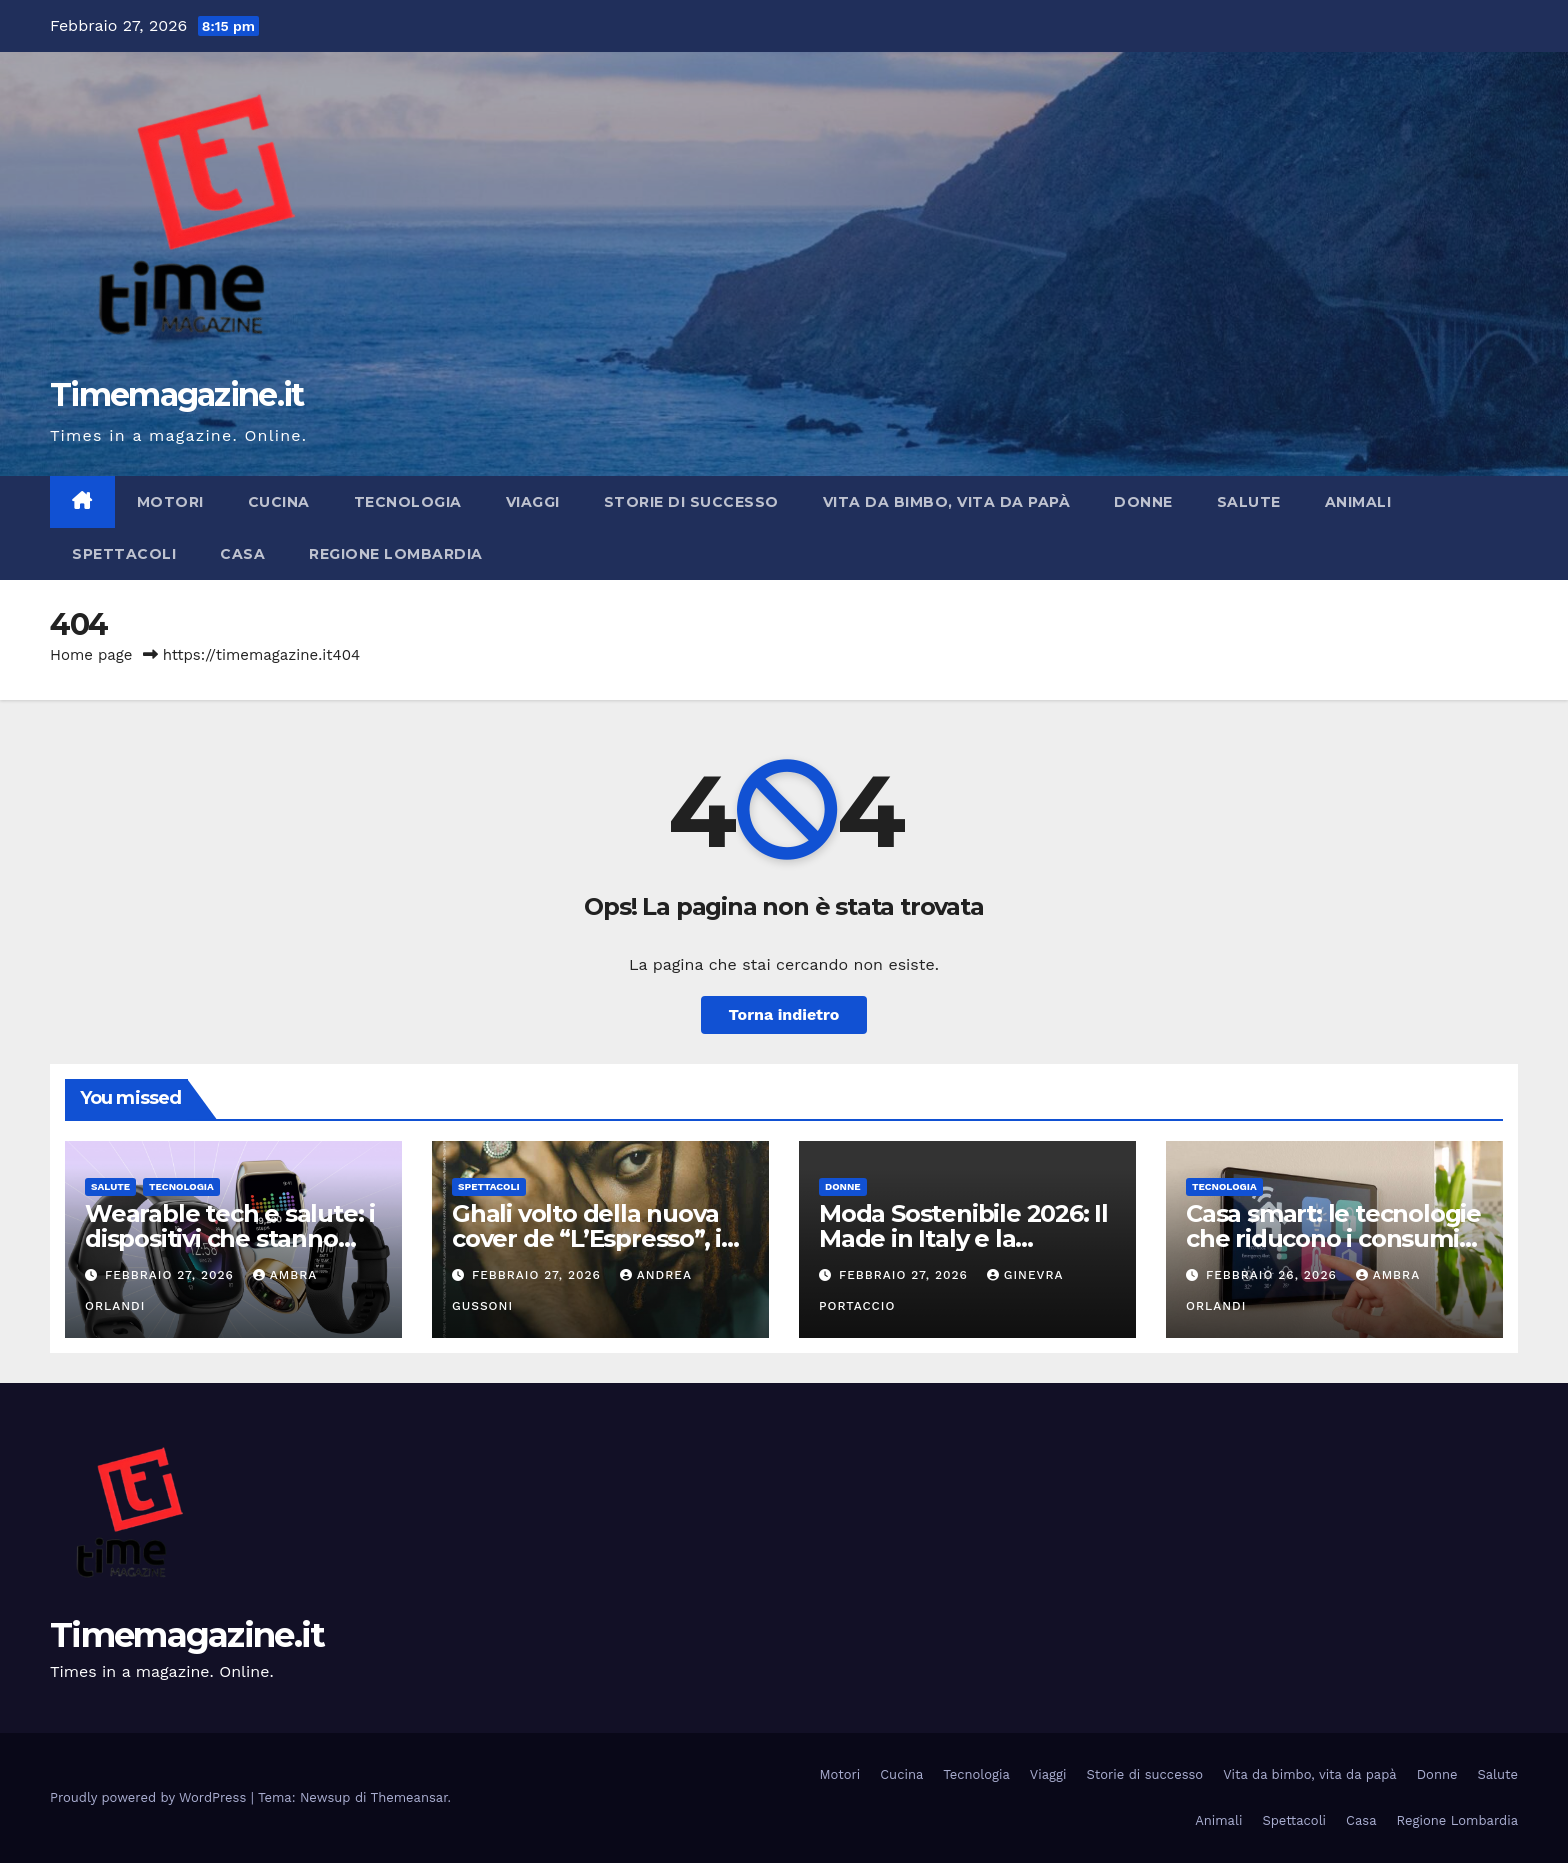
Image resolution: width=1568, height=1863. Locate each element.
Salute (1249, 502)
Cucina (279, 502)
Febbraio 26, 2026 (1274, 1275)
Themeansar (409, 1797)
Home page (91, 655)
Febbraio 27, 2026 (172, 1275)
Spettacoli (124, 554)
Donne (1143, 502)
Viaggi (533, 502)
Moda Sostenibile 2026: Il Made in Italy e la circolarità (963, 1238)
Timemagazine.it (177, 394)
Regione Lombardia (396, 554)
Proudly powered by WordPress (150, 1797)
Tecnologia (408, 502)
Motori (170, 502)
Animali (1358, 502)
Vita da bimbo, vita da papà (947, 502)
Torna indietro (784, 1014)
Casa (242, 554)
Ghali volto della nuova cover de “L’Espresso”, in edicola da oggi (594, 1238)
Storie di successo (691, 502)
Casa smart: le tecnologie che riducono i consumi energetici (1333, 1238)
